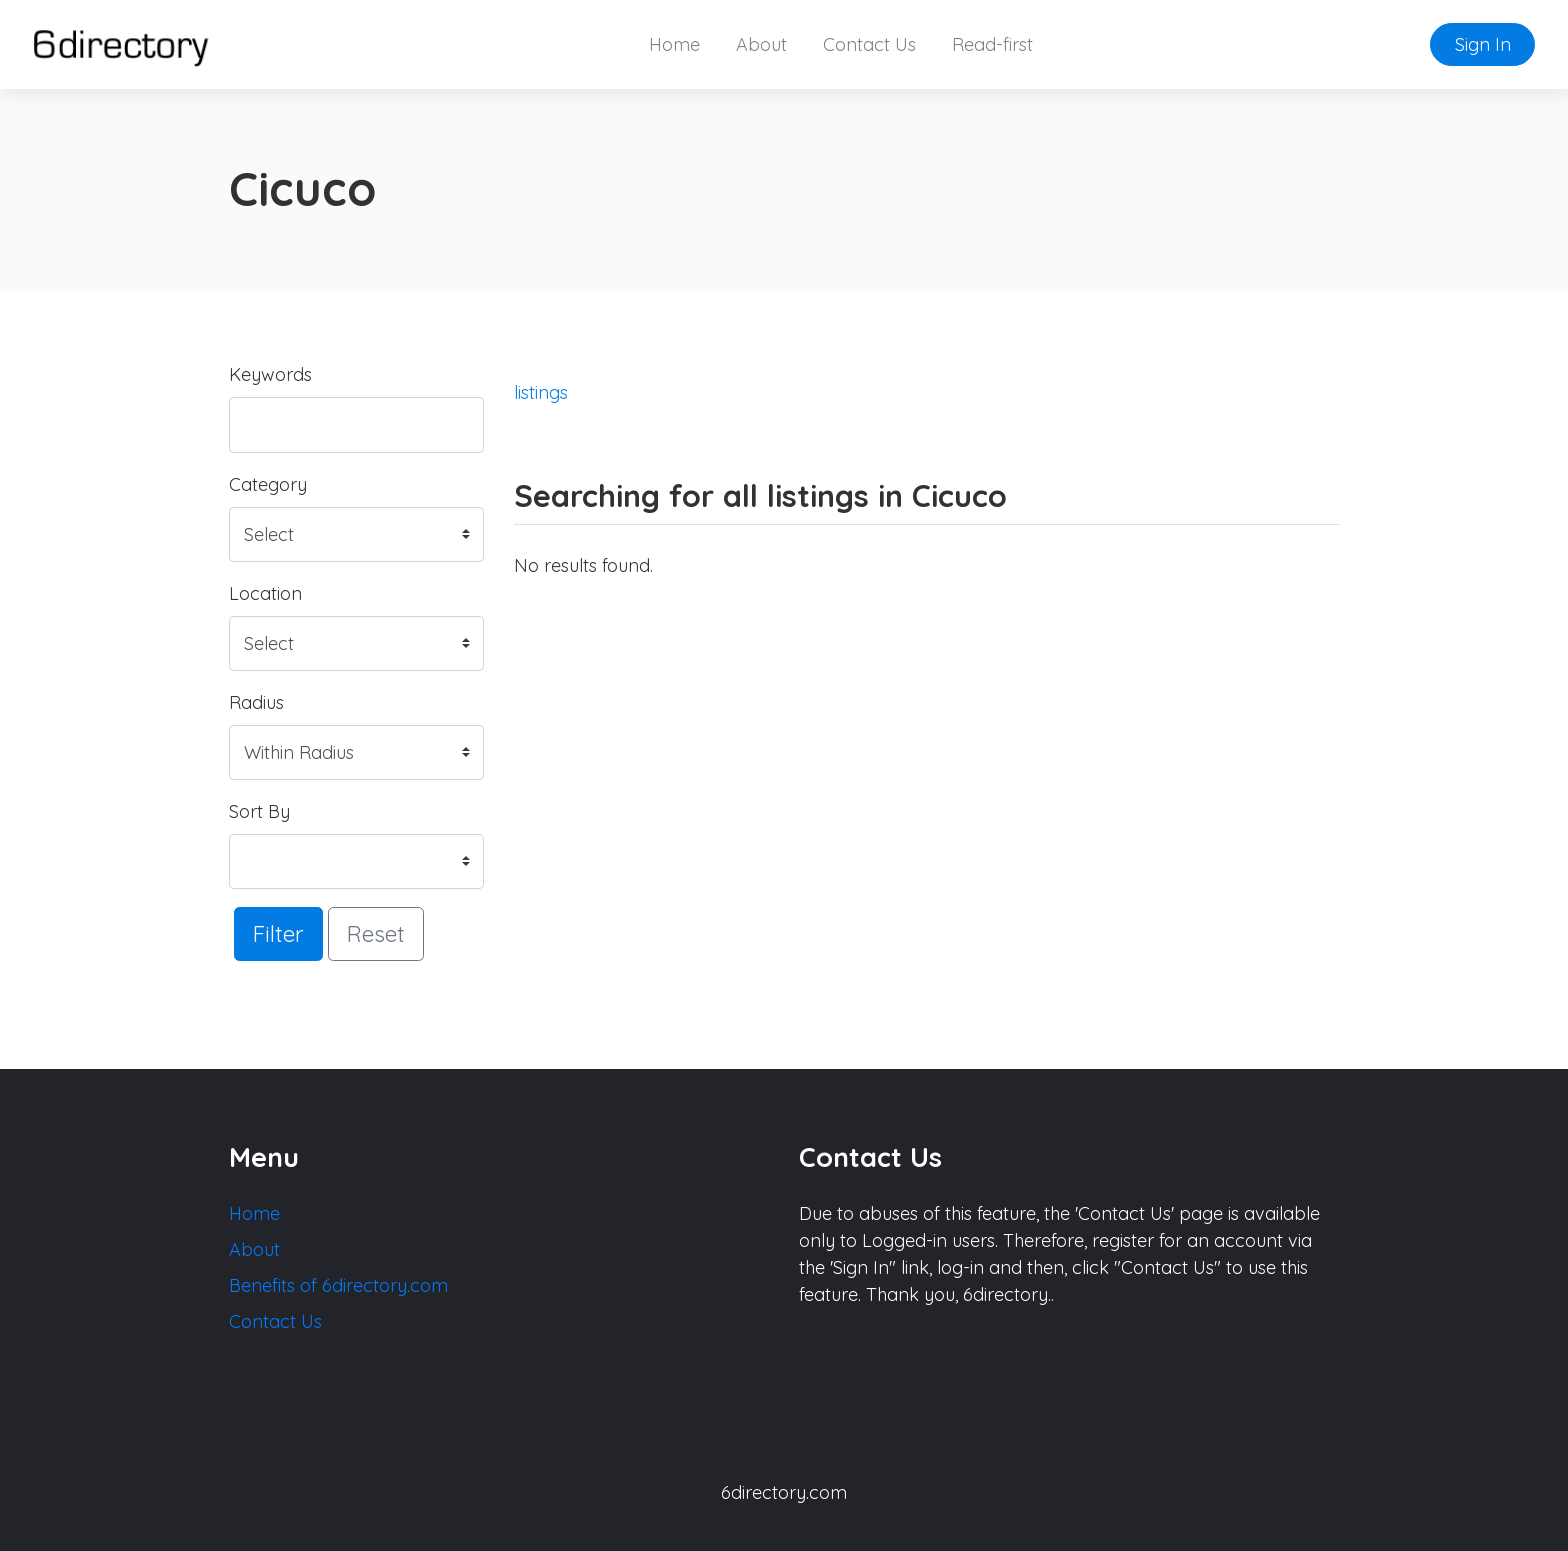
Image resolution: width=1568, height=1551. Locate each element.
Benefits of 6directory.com (338, 1285)
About (761, 44)
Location (265, 593)
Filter (278, 933)
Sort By (259, 811)
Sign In (1483, 44)
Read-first (992, 44)
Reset (376, 933)
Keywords (270, 374)
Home (674, 44)
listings (541, 392)
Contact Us (869, 44)
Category (268, 484)
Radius (256, 702)
